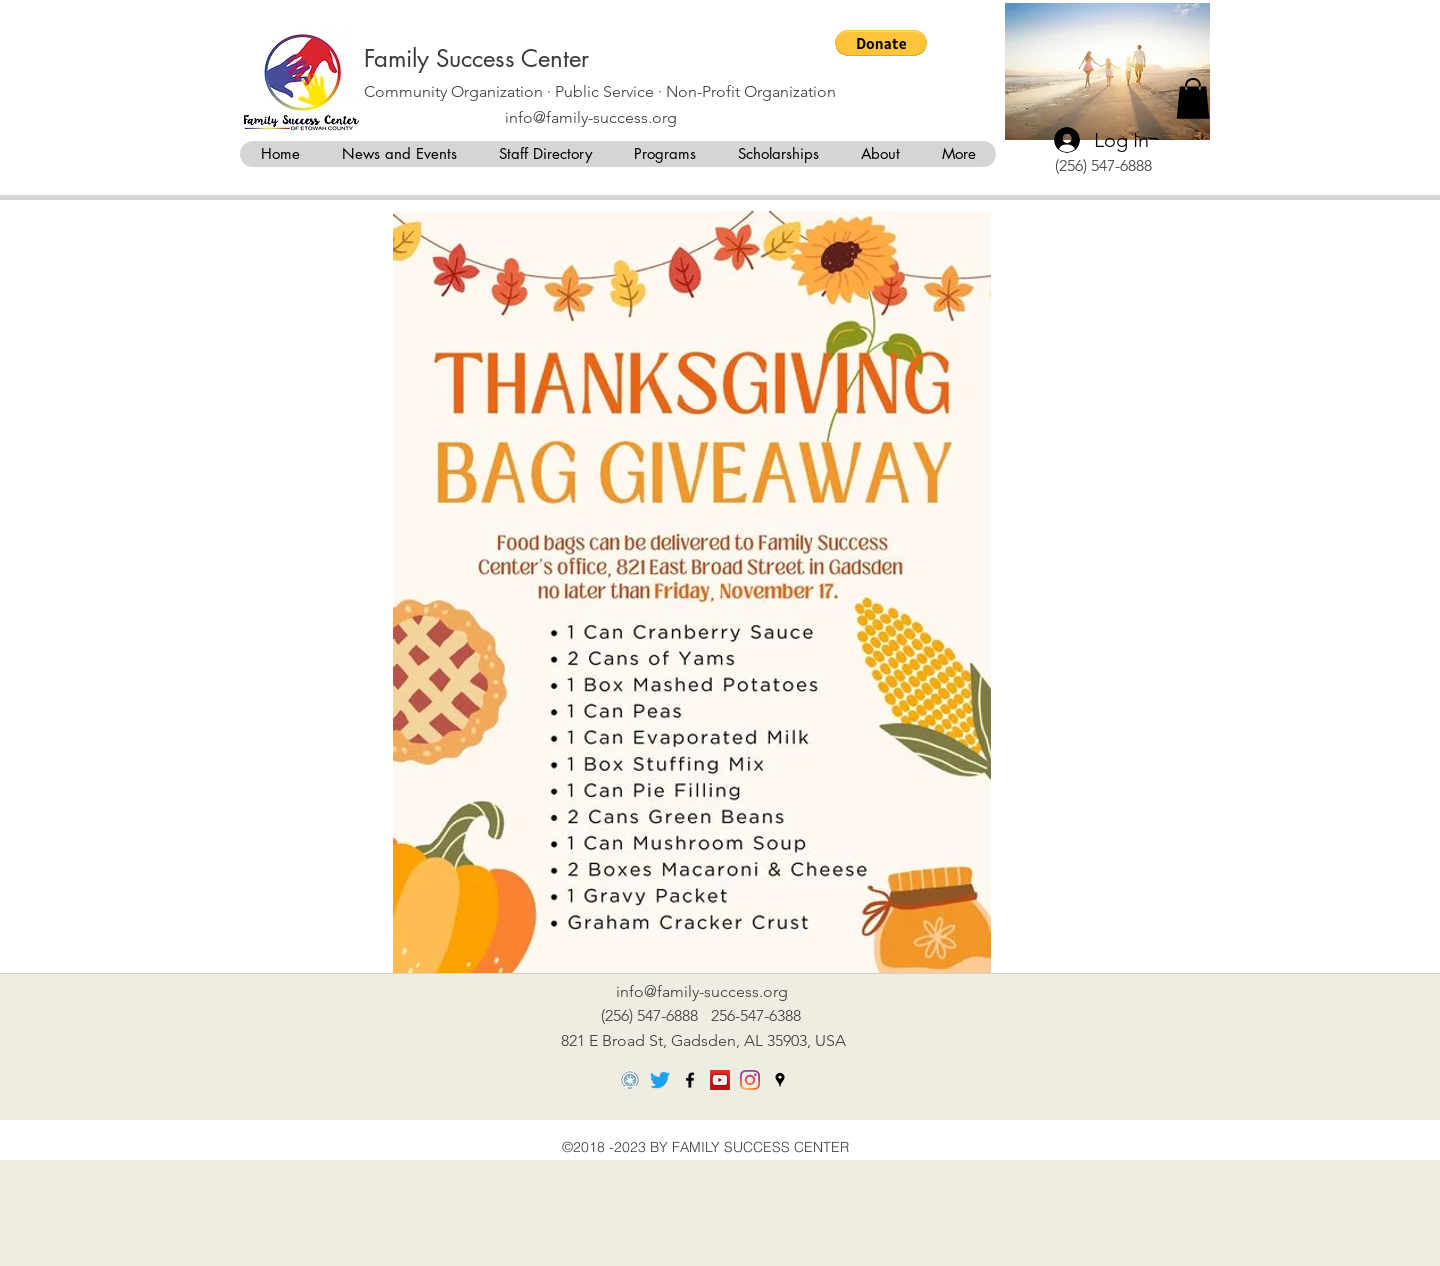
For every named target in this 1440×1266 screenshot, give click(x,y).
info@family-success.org (591, 117)
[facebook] (690, 1080)
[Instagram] (750, 1080)
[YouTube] (720, 1080)
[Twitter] (660, 1080)
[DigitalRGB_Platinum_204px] (630, 1080)
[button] (881, 43)
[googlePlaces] (780, 1080)
